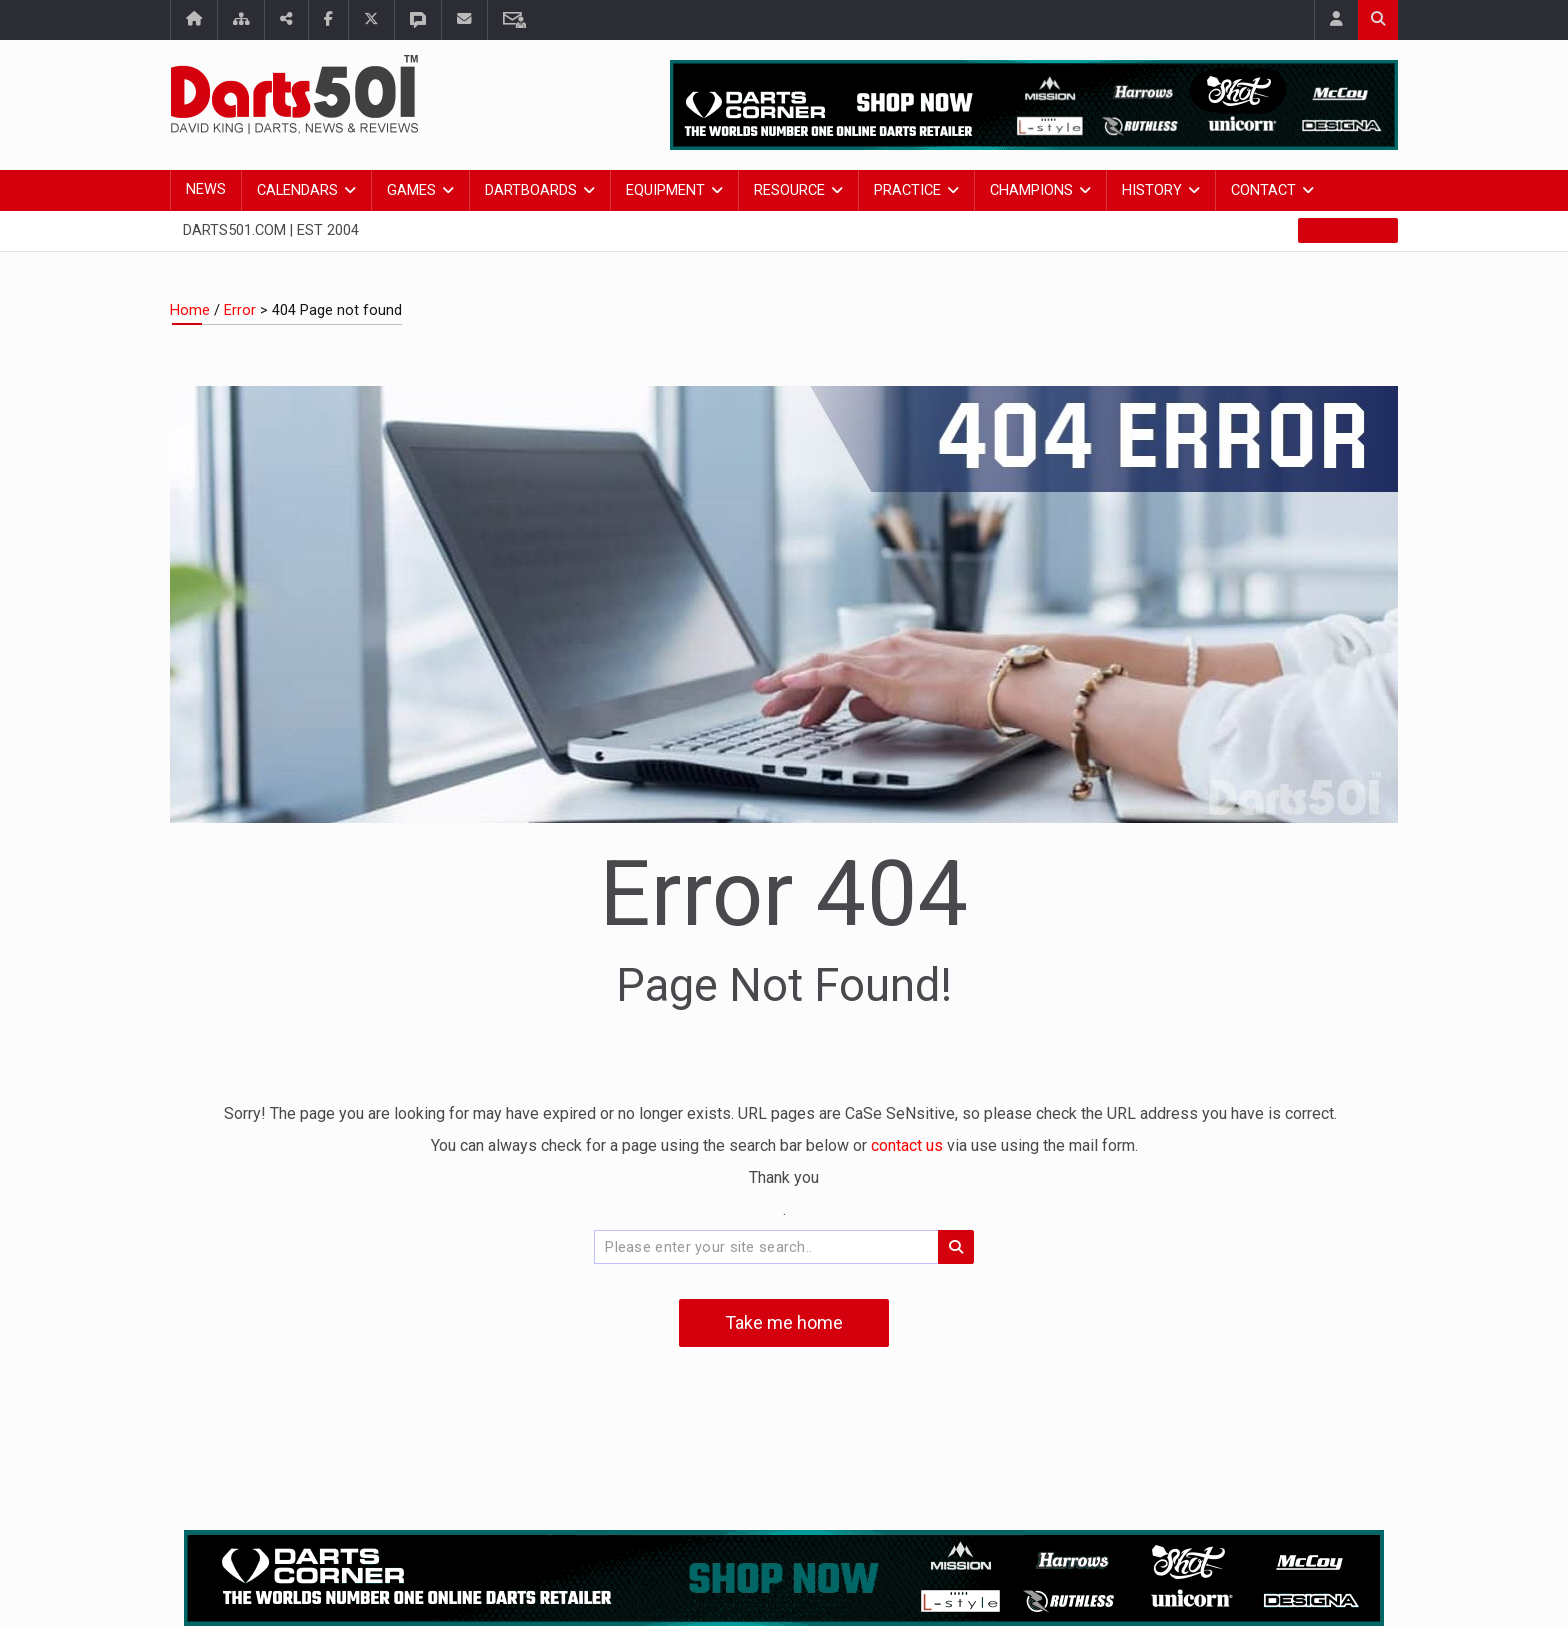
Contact (1263, 190)
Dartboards (531, 190)
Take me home (784, 1322)
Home (190, 310)
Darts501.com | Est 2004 (271, 230)
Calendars (297, 190)
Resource (789, 190)
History (1152, 190)
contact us (909, 1145)
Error (240, 310)
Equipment (665, 190)
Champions (1031, 190)
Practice (907, 190)
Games (411, 190)
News (206, 189)
